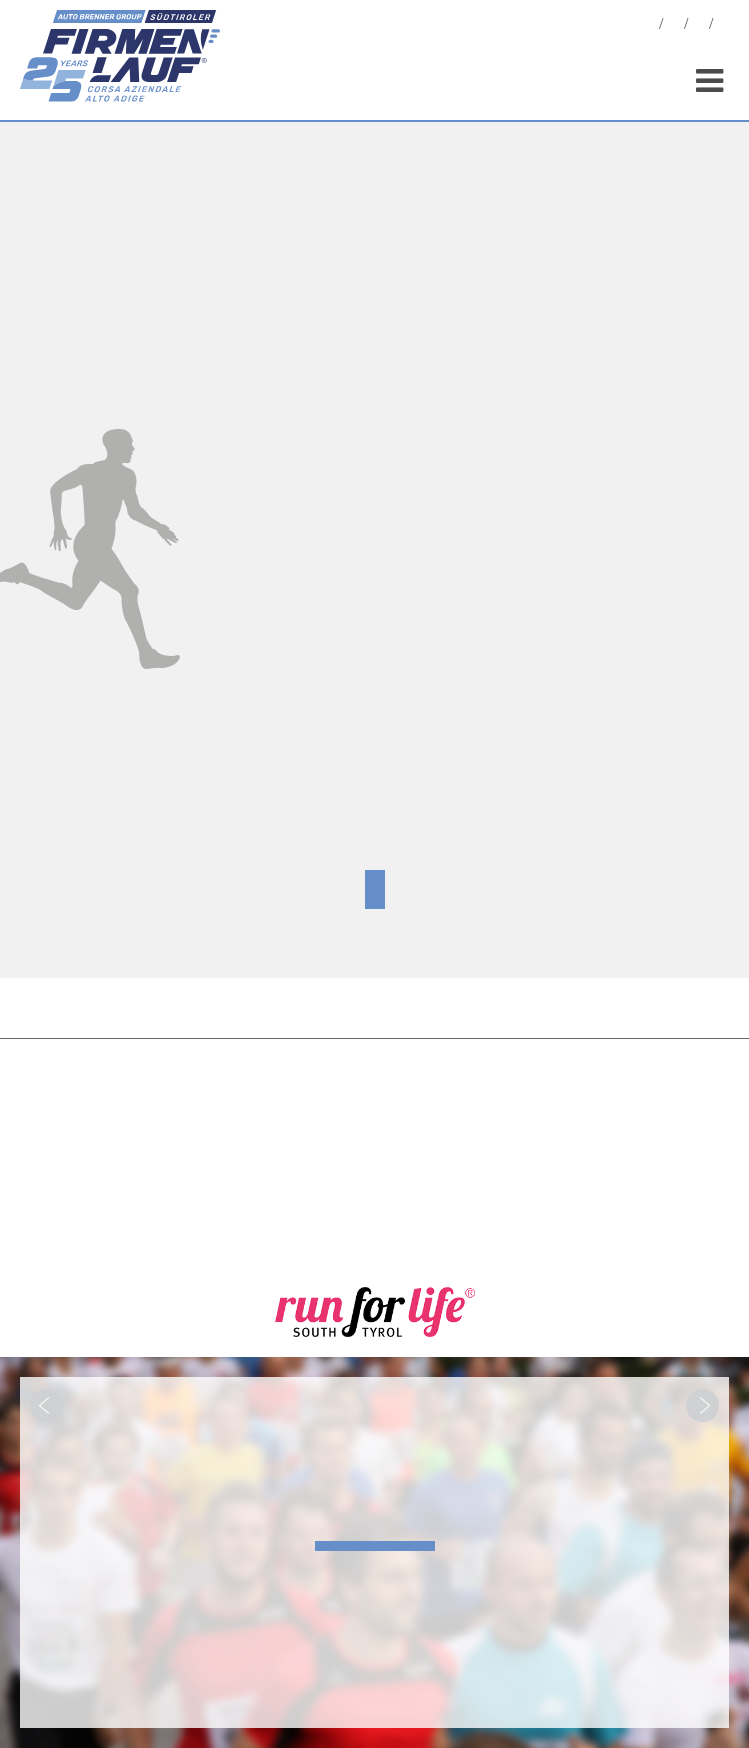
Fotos (674, 26)
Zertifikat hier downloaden (375, 889)
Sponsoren (724, 26)
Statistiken (699, 26)
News (649, 26)
